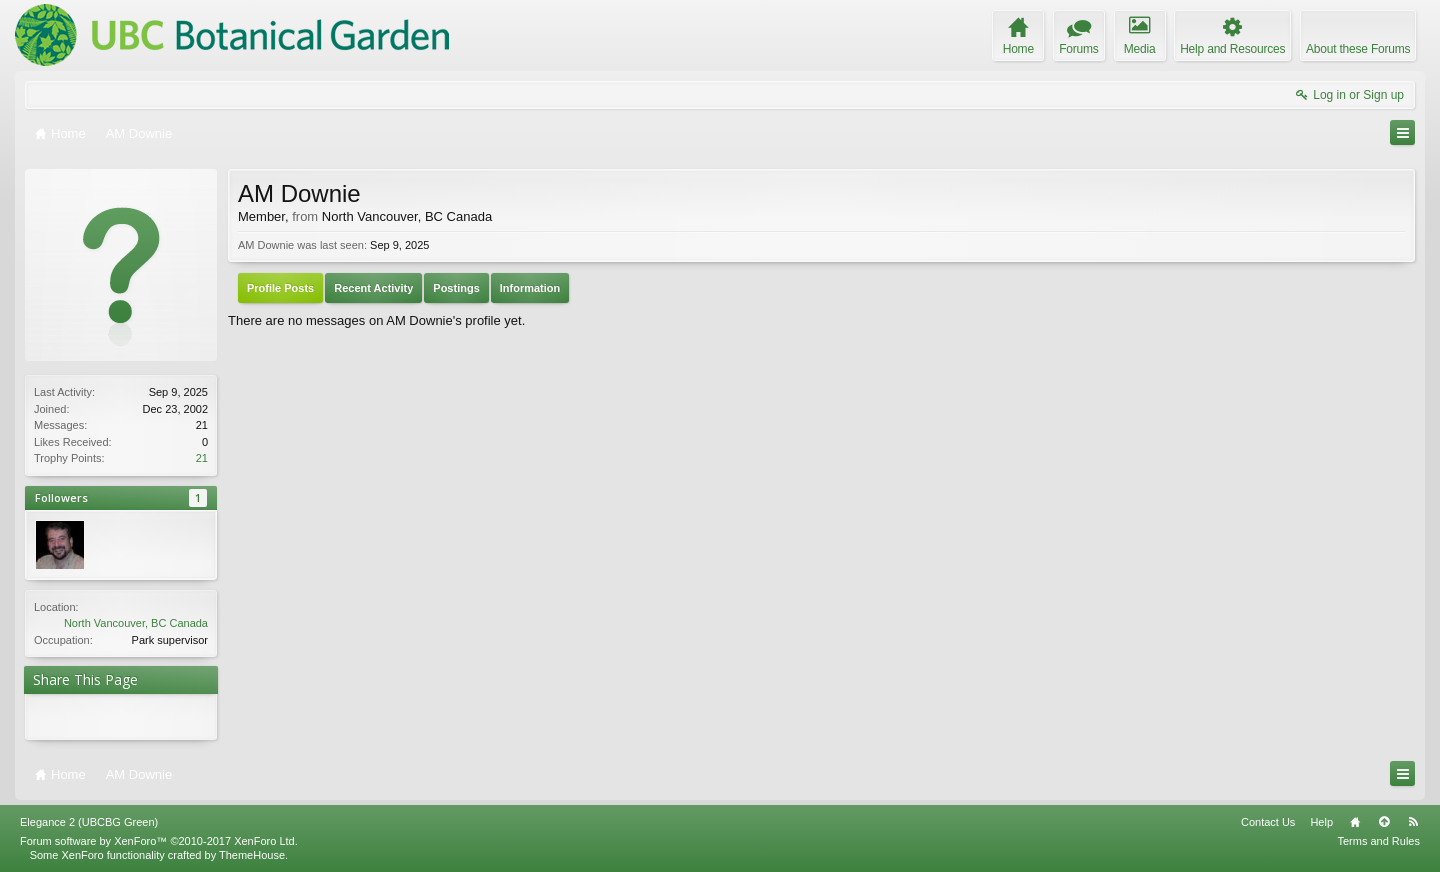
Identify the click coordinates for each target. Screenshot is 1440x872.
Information (530, 288)
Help (1321, 822)
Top (1384, 822)
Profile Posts (280, 288)
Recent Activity (373, 288)
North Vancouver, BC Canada (136, 623)
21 (202, 458)
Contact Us (1268, 822)
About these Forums (1358, 49)
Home (1355, 822)
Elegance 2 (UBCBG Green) (89, 822)
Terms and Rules (1378, 841)
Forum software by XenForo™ (159, 841)
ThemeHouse (252, 855)
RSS (1413, 822)
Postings (456, 288)
